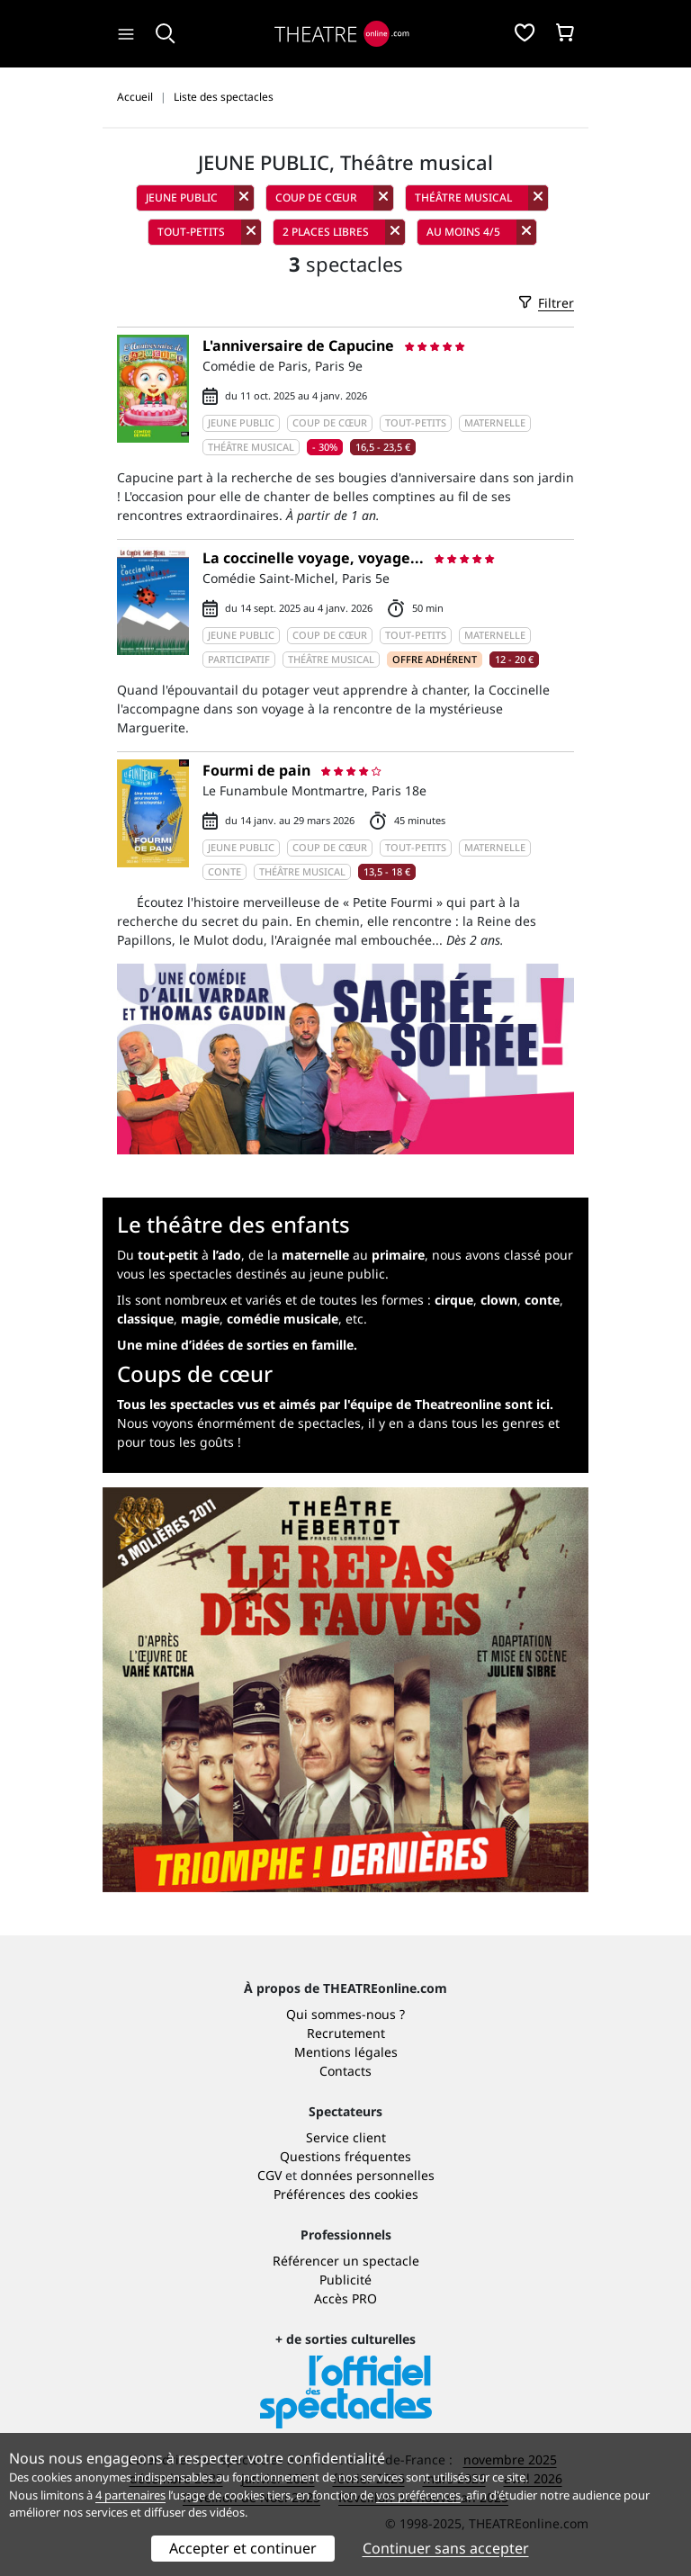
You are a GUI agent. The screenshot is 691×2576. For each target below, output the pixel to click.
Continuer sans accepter (446, 2548)
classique (145, 1318)
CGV (269, 2175)
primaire (398, 1254)
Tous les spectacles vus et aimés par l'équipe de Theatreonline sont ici (333, 1404)
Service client (346, 2137)
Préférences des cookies (346, 2194)
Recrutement (346, 2033)
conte (542, 1299)
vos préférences (418, 2495)
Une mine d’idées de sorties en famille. (237, 1344)
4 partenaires (130, 2495)
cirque (454, 1299)
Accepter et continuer (243, 2548)
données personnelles (368, 2175)
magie (200, 1318)
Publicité (345, 2279)
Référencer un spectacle (346, 2260)
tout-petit (168, 1254)
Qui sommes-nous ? (345, 2014)
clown (498, 1299)
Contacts (345, 2070)
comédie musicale (282, 1318)
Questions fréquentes (345, 2156)
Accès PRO (345, 2298)
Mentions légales (346, 2051)
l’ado (226, 1254)
